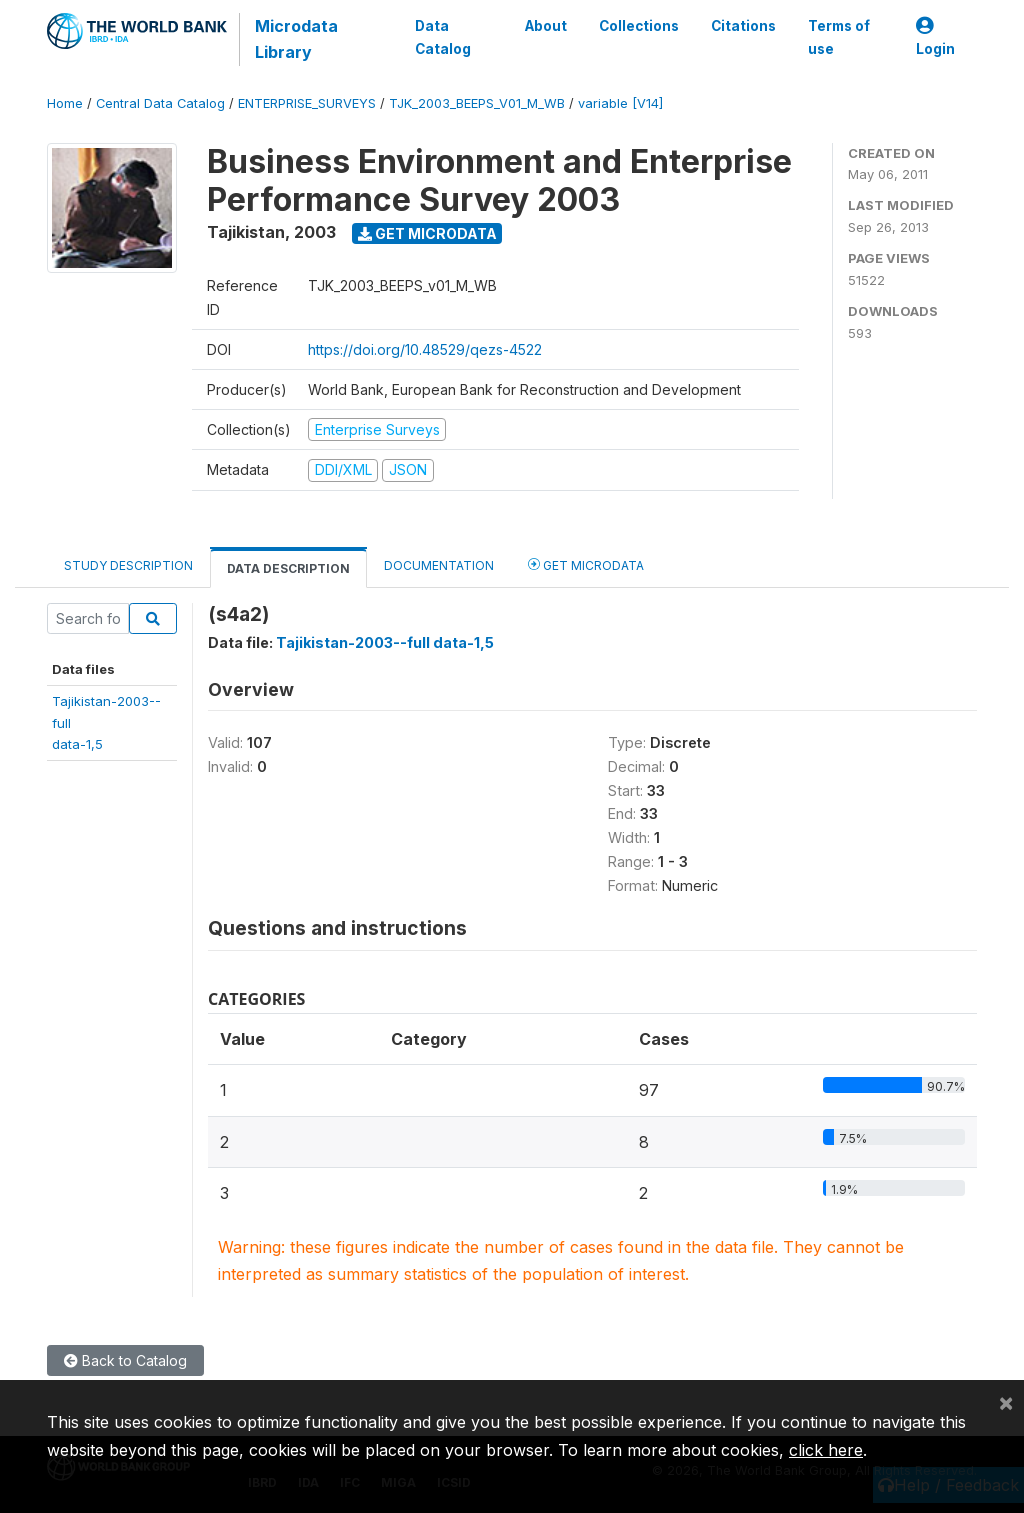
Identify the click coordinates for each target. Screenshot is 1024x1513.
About (546, 26)
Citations (743, 26)
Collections (639, 26)
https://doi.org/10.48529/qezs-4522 (425, 349)
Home (65, 103)
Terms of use (839, 37)
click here (826, 1450)
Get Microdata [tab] (586, 564)
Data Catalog (443, 37)
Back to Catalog (125, 1360)
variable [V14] (620, 103)
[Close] (1006, 1402)
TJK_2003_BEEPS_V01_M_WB (477, 103)
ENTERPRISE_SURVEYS (307, 103)
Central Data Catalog (160, 103)
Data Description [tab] (288, 568)
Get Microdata (427, 233)
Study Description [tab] (128, 565)
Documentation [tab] (439, 565)
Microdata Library (296, 39)
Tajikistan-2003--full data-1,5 (385, 642)
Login (935, 37)
